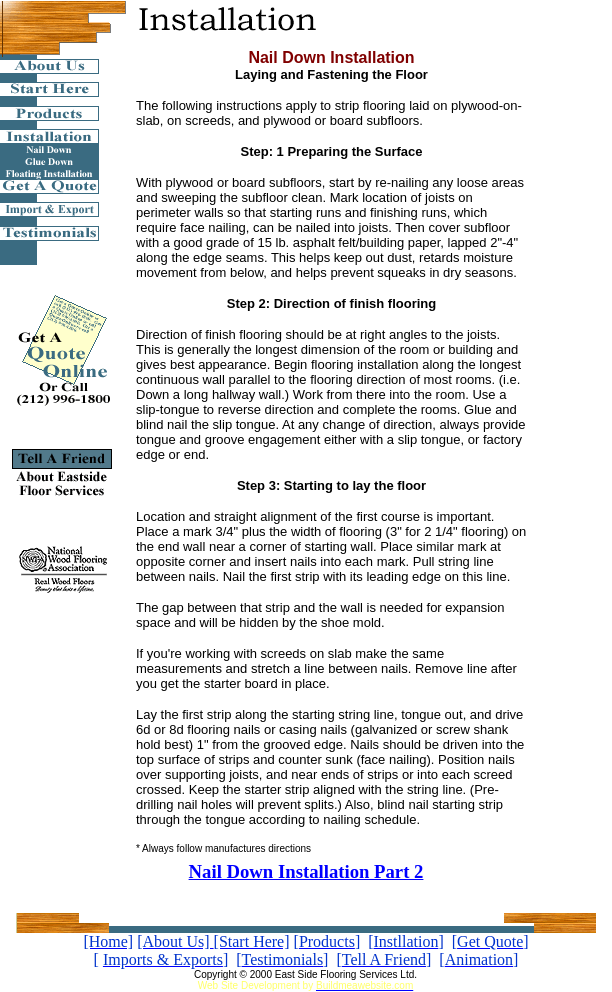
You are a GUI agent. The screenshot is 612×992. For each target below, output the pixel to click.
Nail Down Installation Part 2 (306, 871)
